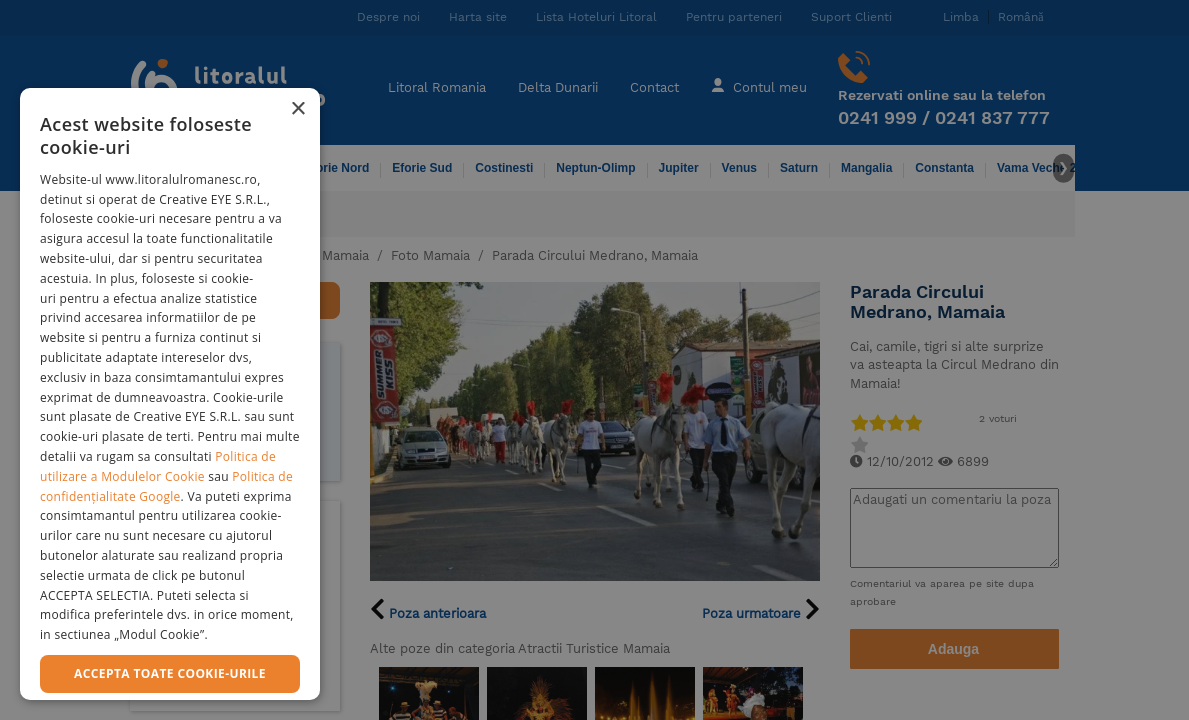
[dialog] (170, 394)
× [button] (297, 109)
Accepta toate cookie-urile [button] (170, 673)
